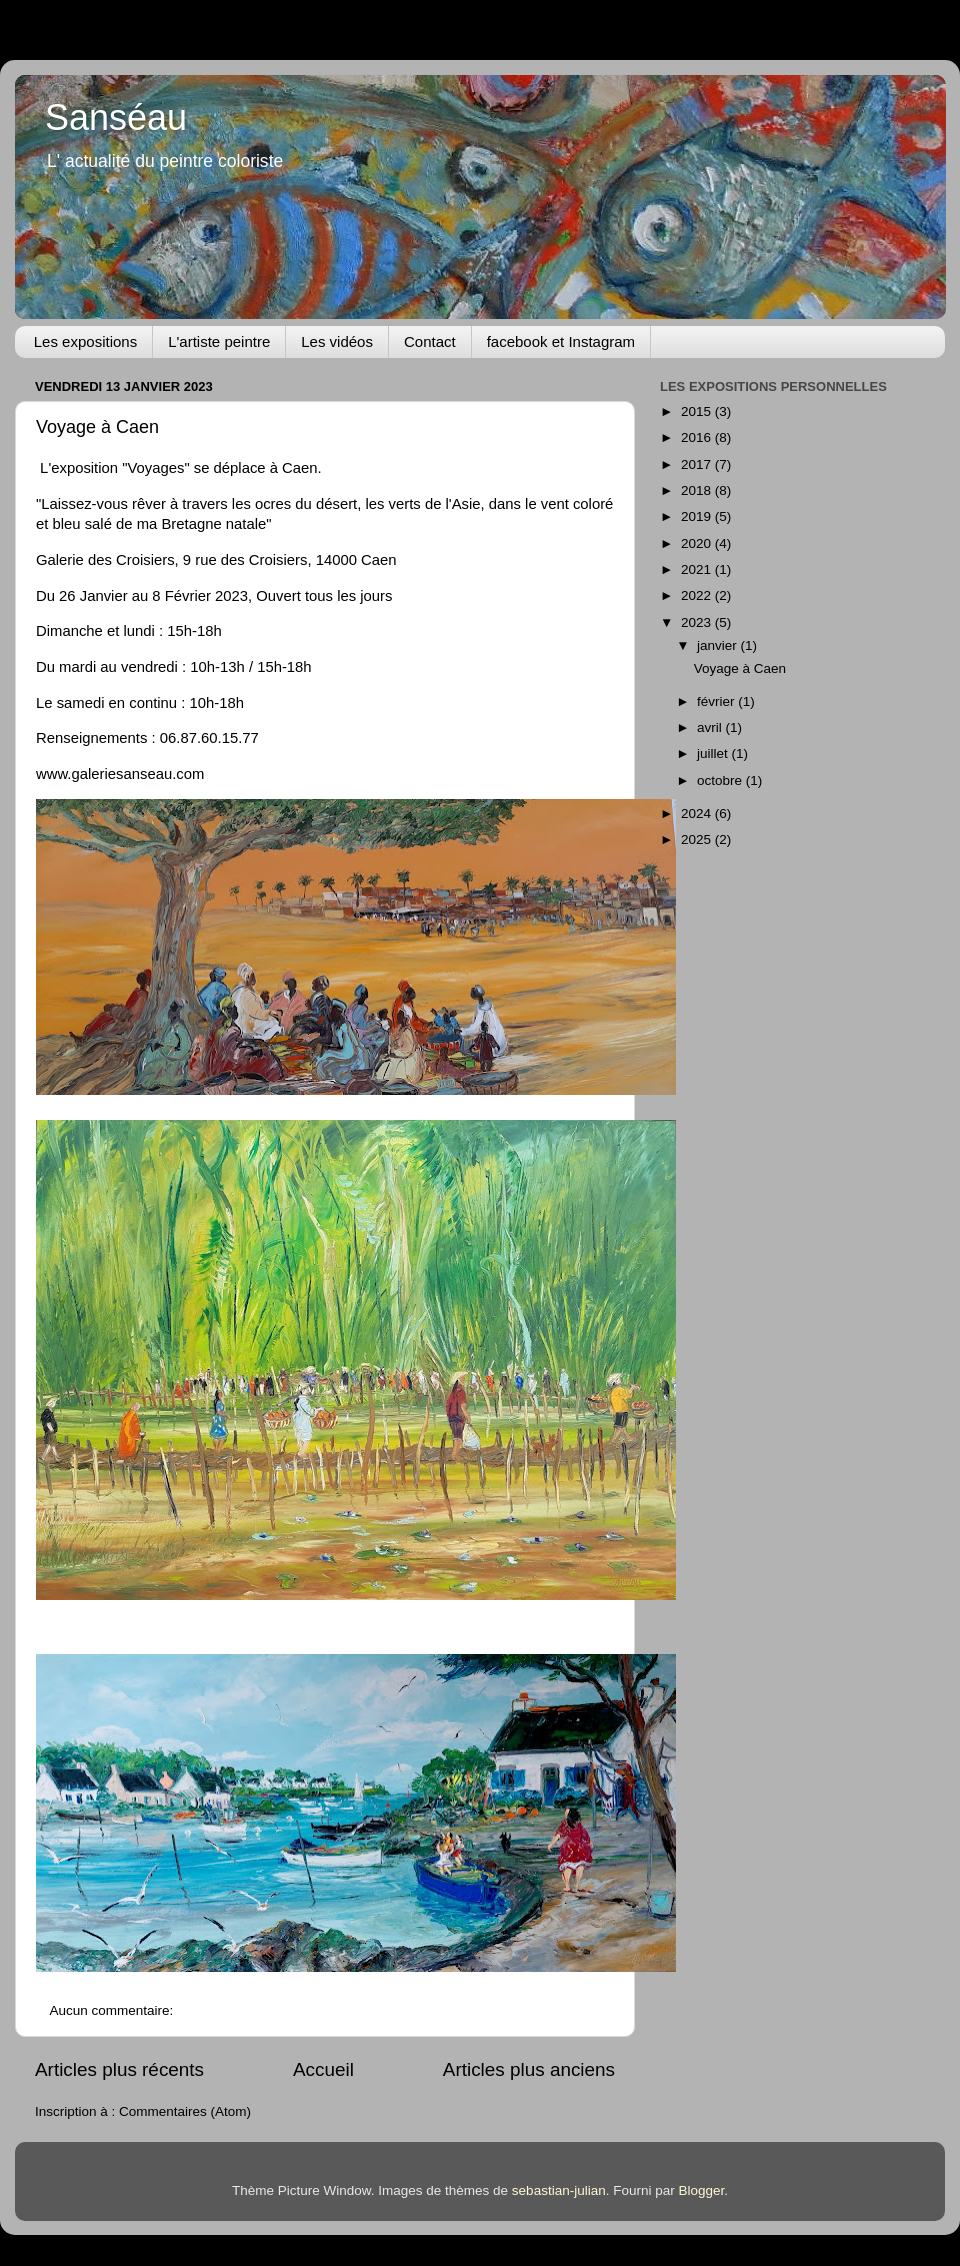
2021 (698, 569)
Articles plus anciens (529, 2069)
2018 (698, 490)
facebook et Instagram (561, 341)
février (717, 701)
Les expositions (85, 341)
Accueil (323, 2069)
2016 (698, 437)
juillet (714, 753)
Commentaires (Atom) (185, 2111)
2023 (698, 622)
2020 (698, 543)
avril (711, 727)
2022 (698, 595)
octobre (721, 780)
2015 (698, 411)
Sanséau (116, 117)
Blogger (701, 2190)
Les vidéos (337, 341)
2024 (698, 813)
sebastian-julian (559, 2190)
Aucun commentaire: (114, 2010)
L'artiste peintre (219, 341)
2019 (698, 516)
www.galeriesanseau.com (120, 774)
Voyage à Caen (97, 427)
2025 (698, 839)
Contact (430, 341)
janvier (719, 645)
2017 (698, 464)
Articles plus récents (119, 2069)
